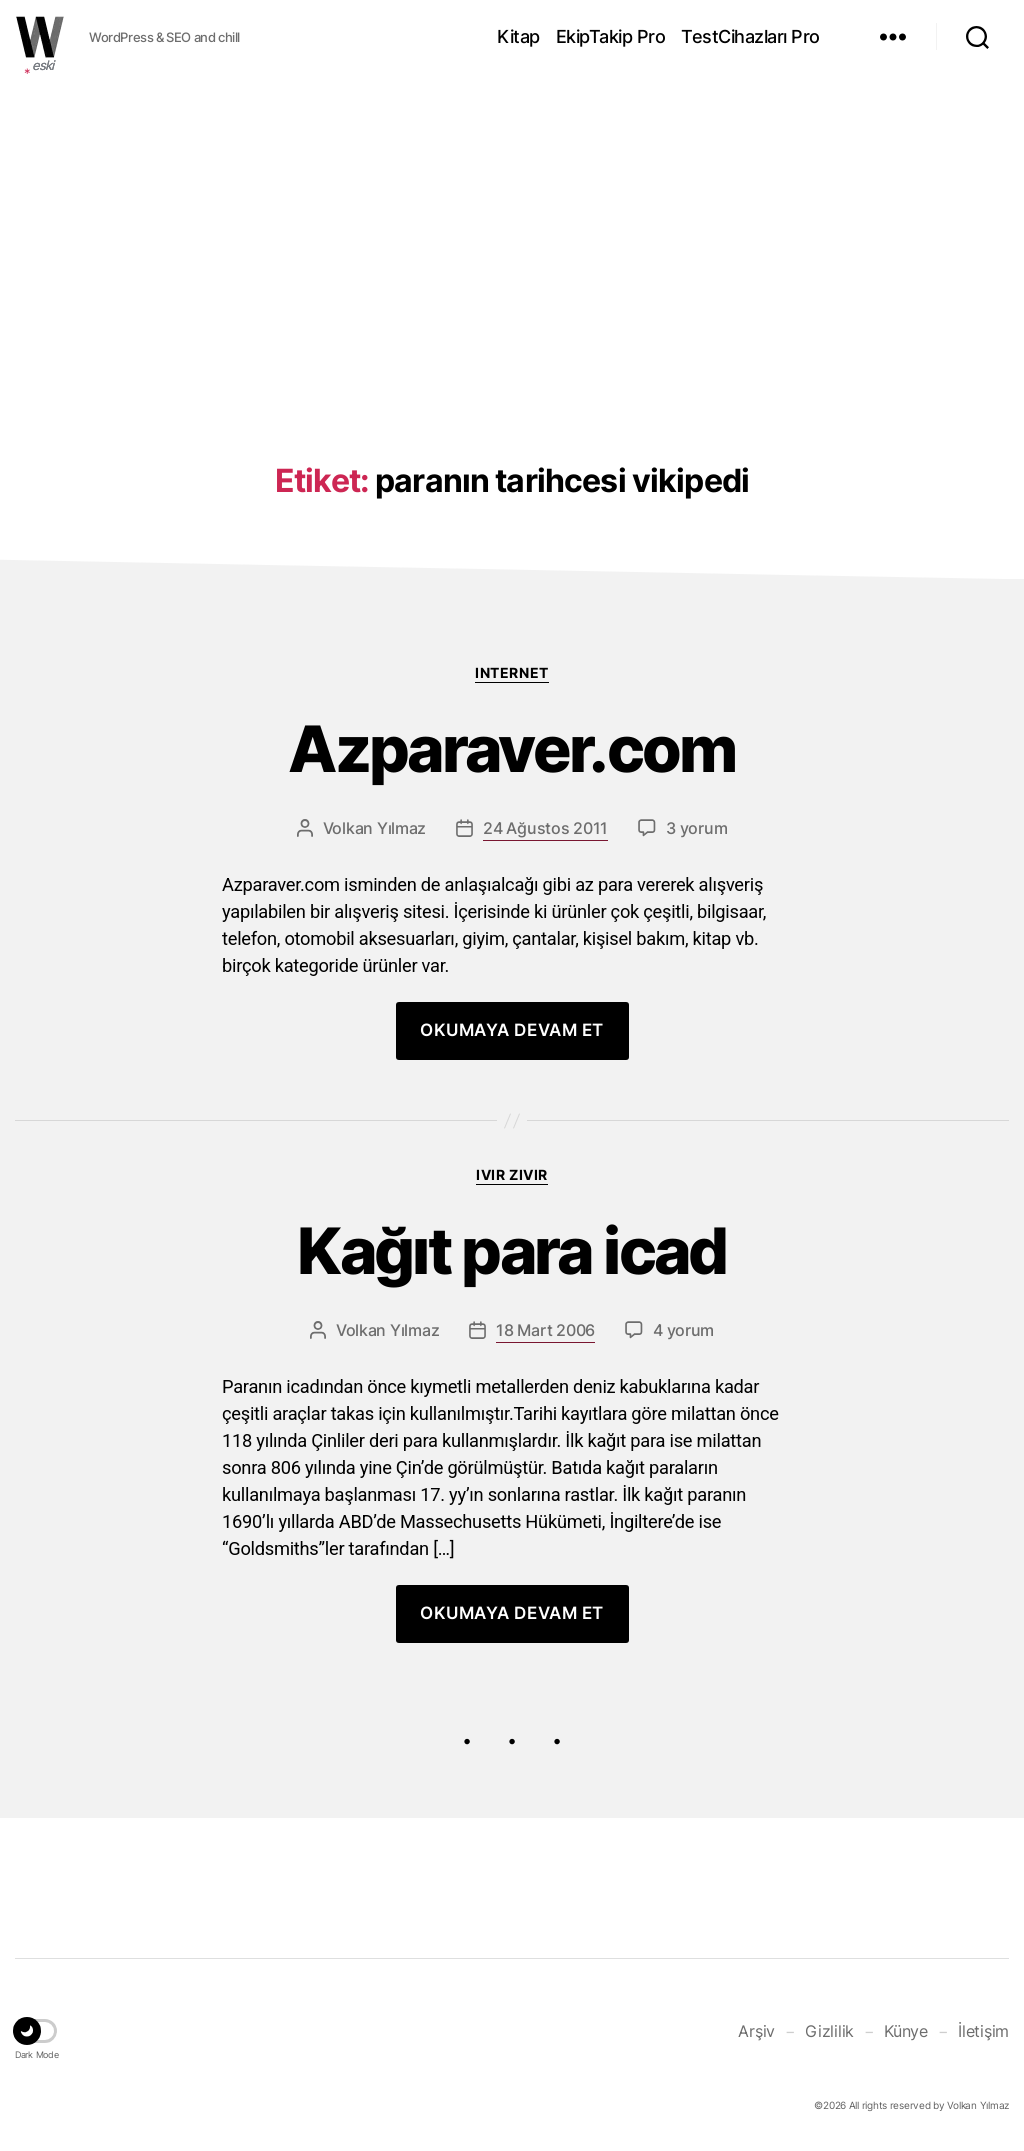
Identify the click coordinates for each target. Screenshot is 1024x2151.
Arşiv (756, 2031)
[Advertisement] (512, 233)
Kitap (518, 36)
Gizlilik (829, 2031)
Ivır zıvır (511, 1174)
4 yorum (683, 1330)
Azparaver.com (511, 749)
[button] (37, 2034)
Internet (511, 672)
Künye (906, 2031)
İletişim (983, 2031)
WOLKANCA (40, 37)
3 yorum (696, 828)
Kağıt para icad (511, 1251)
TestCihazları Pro (750, 36)
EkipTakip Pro (611, 36)
